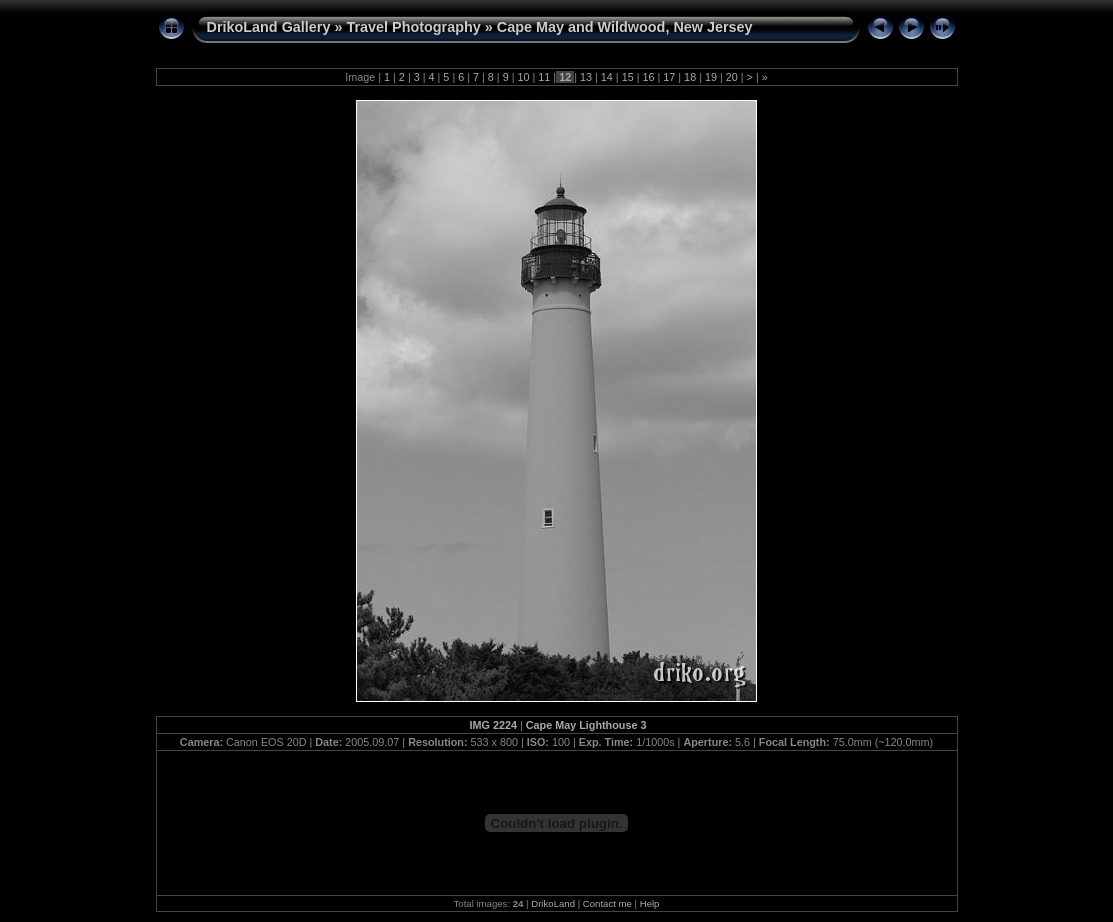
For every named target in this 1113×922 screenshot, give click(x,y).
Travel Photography (413, 27)
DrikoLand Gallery (269, 27)
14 (607, 77)
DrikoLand (553, 903)
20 (732, 77)
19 (711, 77)
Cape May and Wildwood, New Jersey (625, 27)
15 (628, 77)
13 (586, 77)
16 (648, 77)
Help (650, 903)
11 (544, 77)
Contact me (607, 903)
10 (524, 77)
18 (690, 77)
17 (669, 77)
